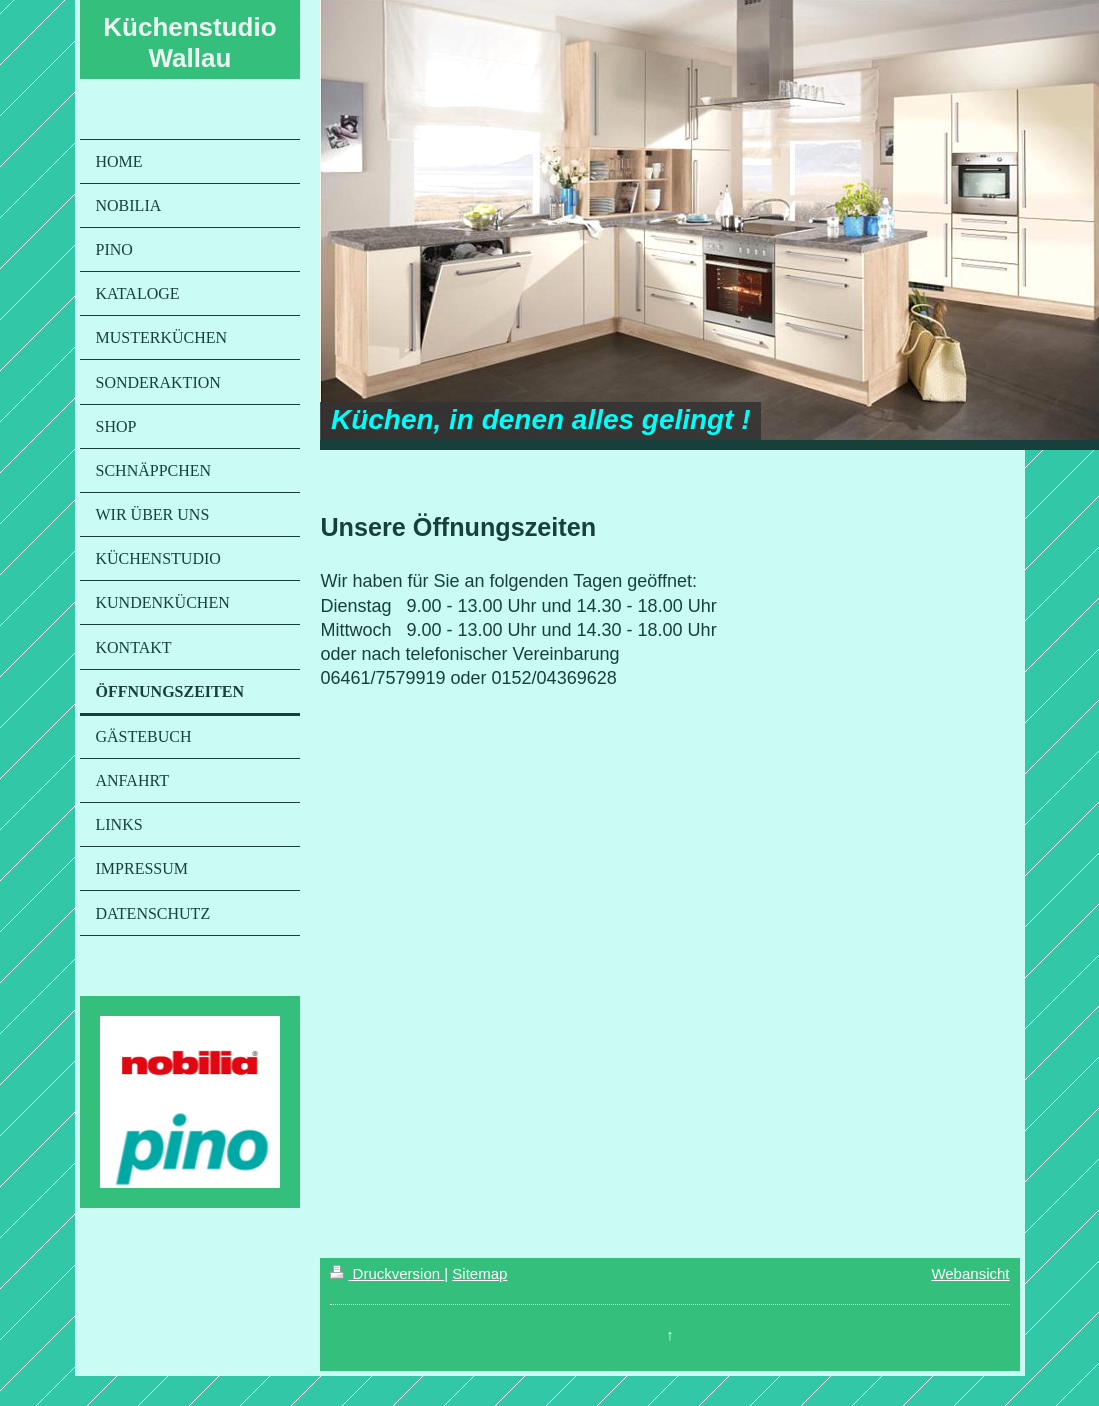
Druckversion (387, 1273)
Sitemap (479, 1273)
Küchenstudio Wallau (189, 42)
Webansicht (970, 1273)
